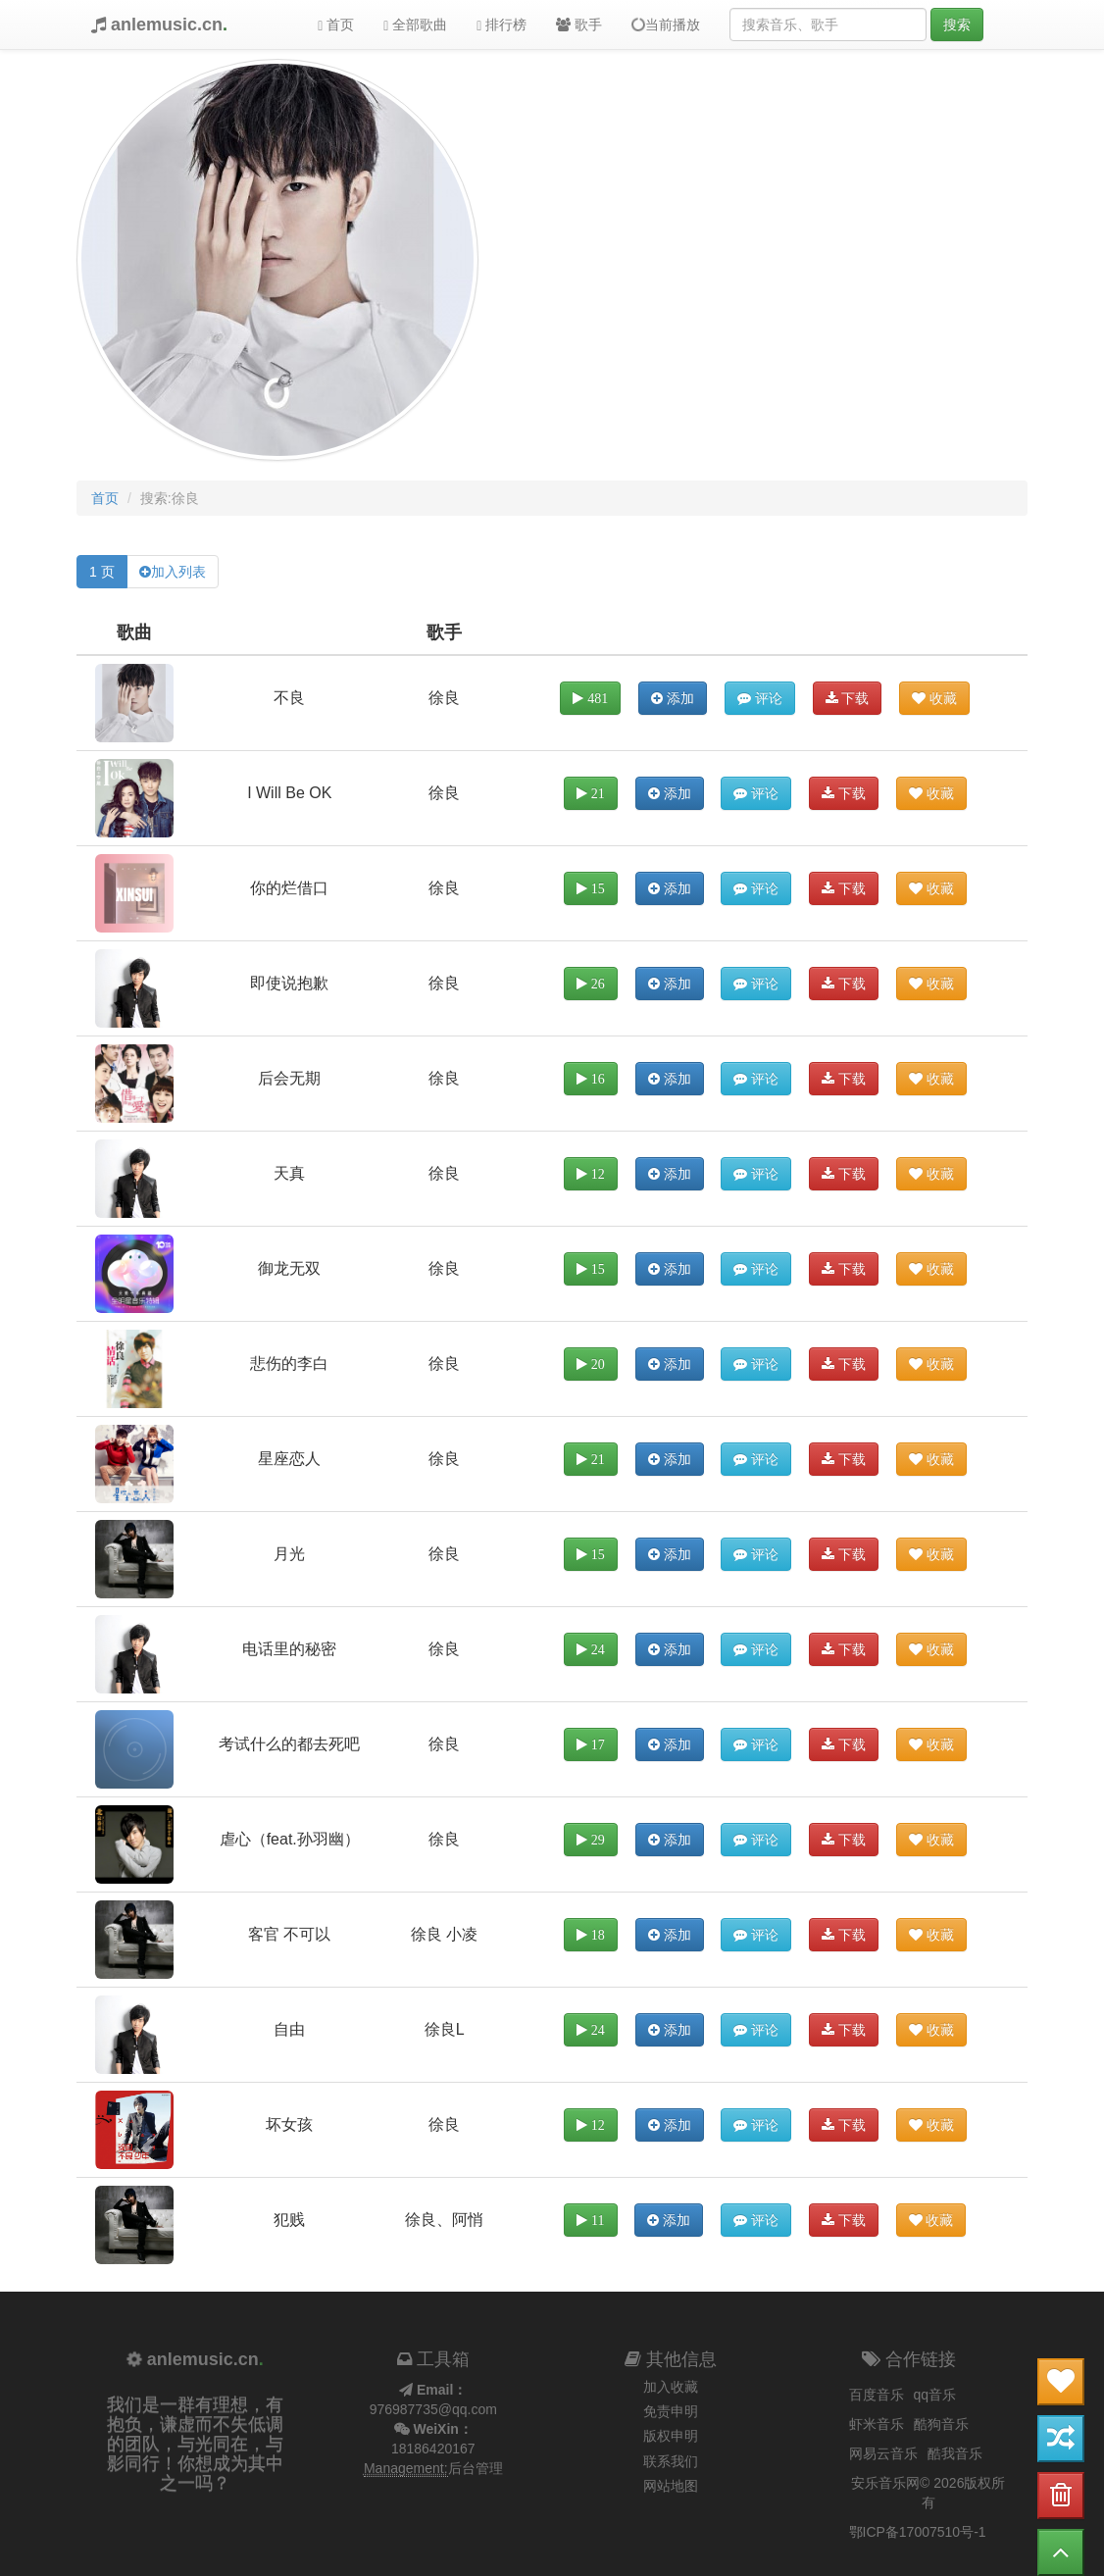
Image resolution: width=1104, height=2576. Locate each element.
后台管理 (475, 2468)
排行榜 (502, 25)
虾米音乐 (876, 2424)
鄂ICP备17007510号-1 (917, 2532)
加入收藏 (670, 2387)
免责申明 (670, 2411)
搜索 (957, 24)
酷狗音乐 (941, 2424)
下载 (848, 698)
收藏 (934, 698)
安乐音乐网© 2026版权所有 (928, 2492)
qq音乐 (935, 2394)
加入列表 (178, 572)
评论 (759, 698)
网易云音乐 (883, 2453)
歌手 (579, 24)
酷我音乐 (955, 2453)
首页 (336, 25)
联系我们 (670, 2461)
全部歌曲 (415, 25)
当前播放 (664, 25)
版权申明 (670, 2436)
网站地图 (670, 2486)
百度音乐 (876, 2394)
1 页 (102, 572)
